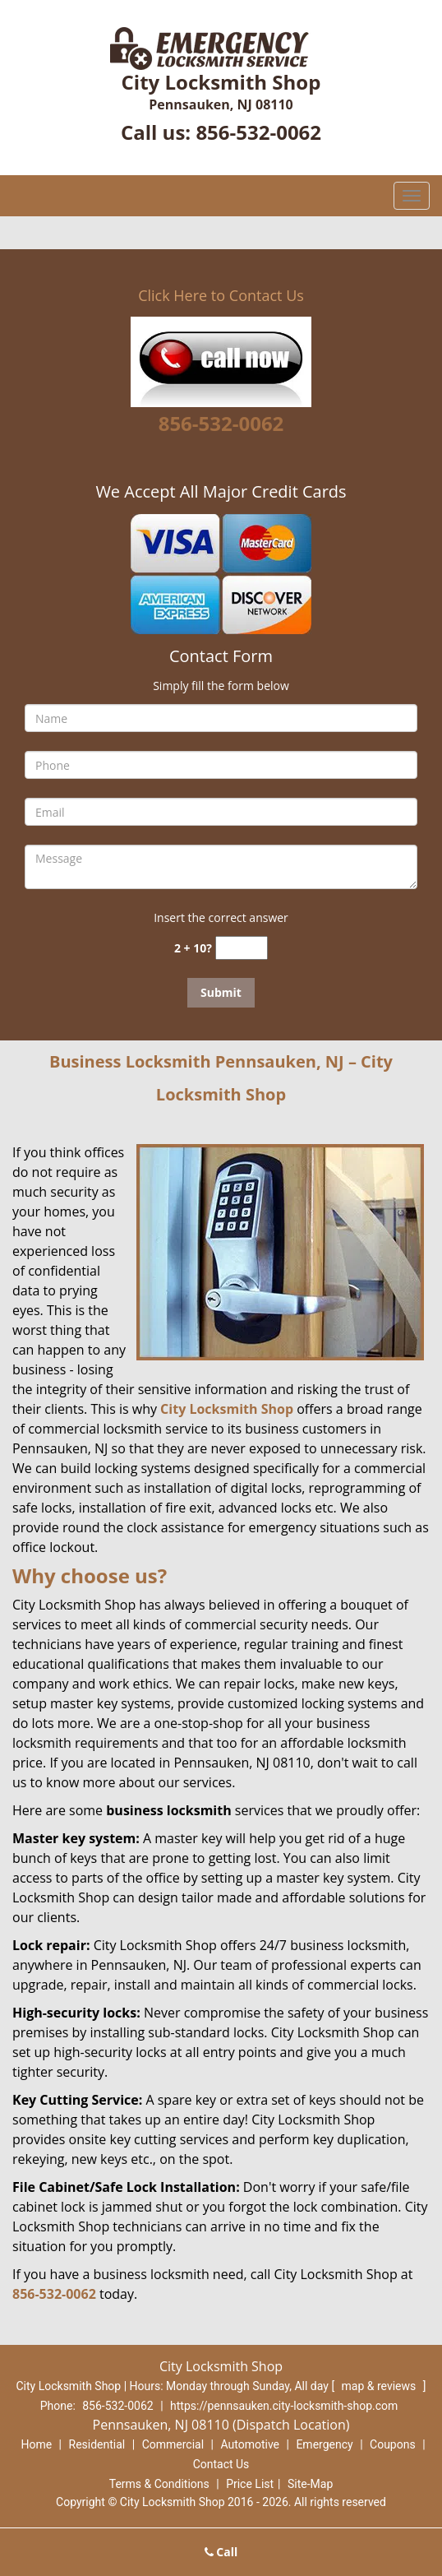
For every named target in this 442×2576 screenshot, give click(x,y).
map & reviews (380, 2386)
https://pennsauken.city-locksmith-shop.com (284, 2405)
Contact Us (221, 2464)
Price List (250, 2483)
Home (36, 2444)
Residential (97, 2444)
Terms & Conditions (159, 2483)
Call (221, 2552)
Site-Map (310, 2483)
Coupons (393, 2444)
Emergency (324, 2444)
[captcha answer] (241, 948)
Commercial (173, 2444)
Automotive (249, 2444)
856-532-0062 (258, 132)
